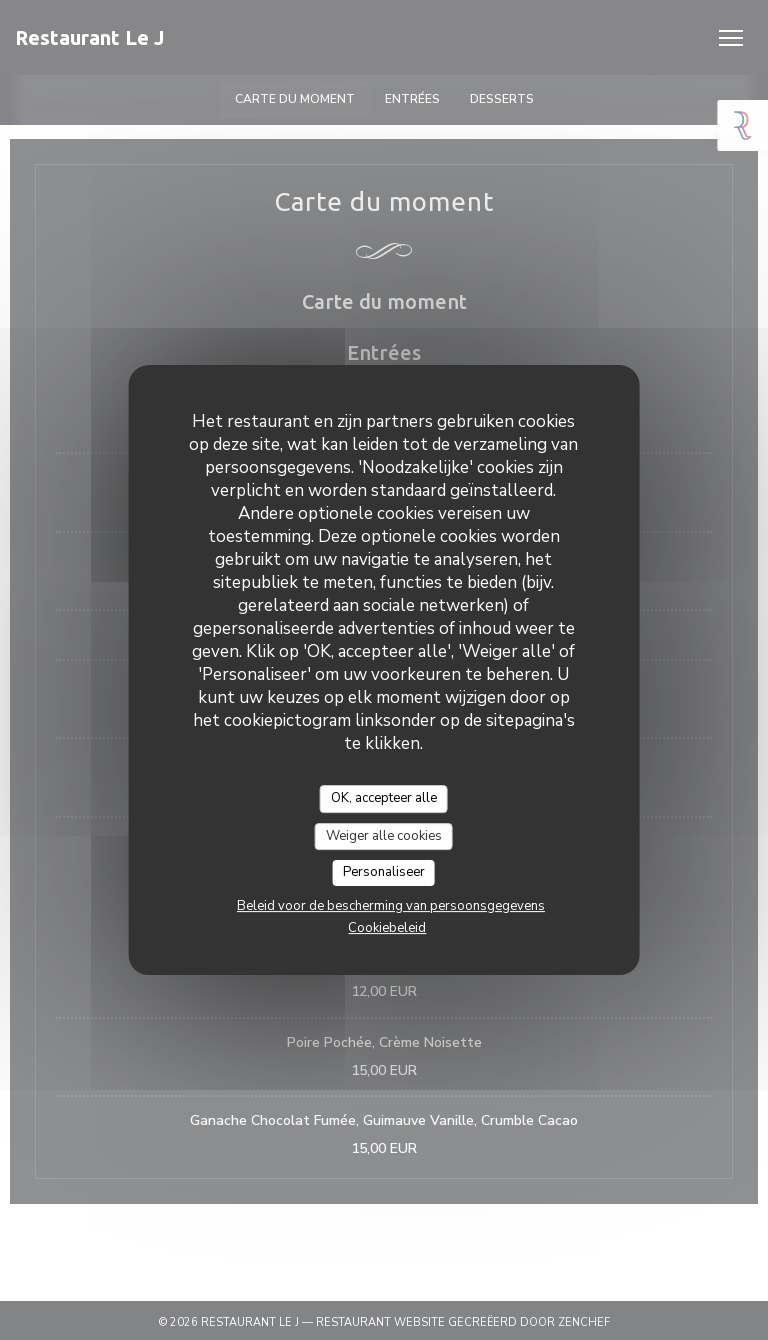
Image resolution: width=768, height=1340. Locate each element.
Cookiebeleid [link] (387, 928)
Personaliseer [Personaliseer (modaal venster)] (384, 872)
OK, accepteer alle (384, 798)
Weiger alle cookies (384, 836)
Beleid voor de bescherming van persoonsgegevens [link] (391, 906)
